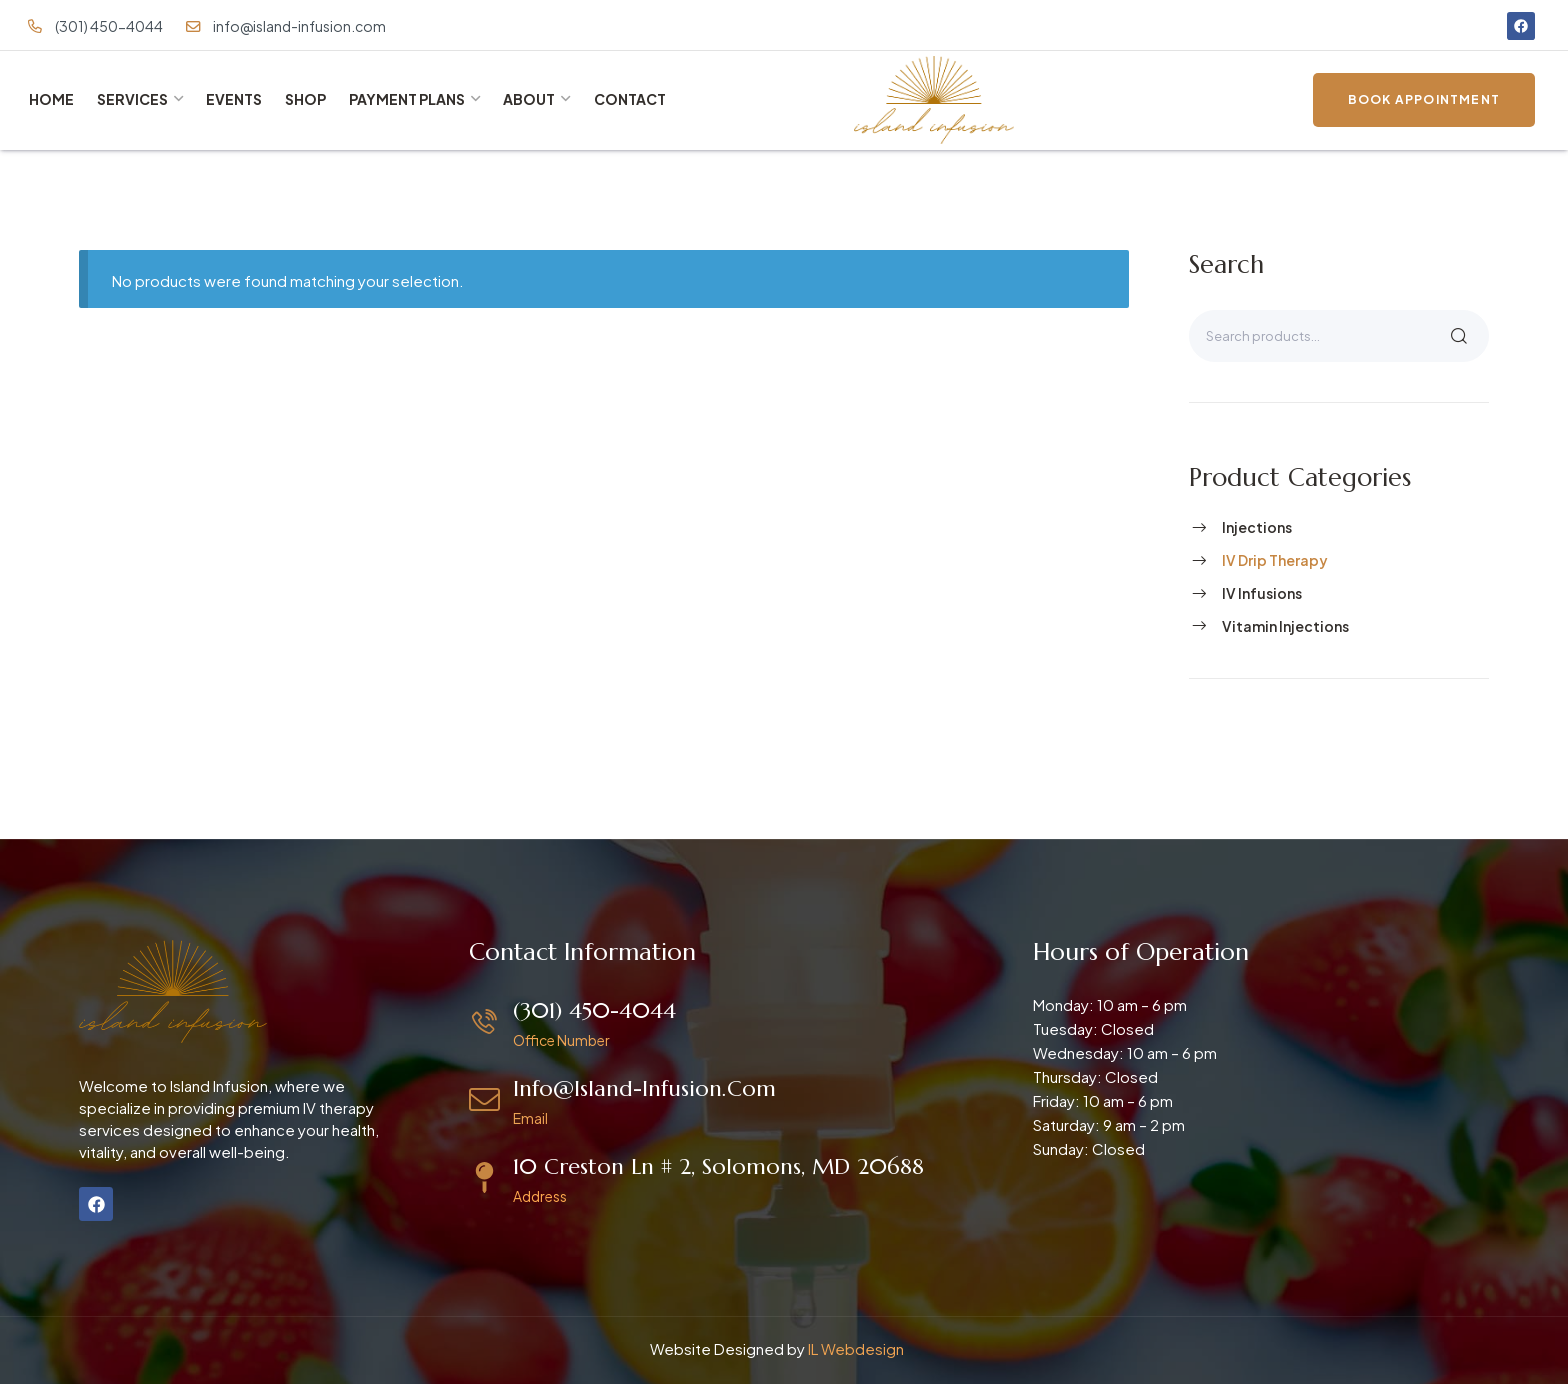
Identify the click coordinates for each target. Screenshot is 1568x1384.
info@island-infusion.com (644, 1088)
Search (1459, 336)
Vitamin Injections (1285, 626)
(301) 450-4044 (594, 1010)
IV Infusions (1262, 593)
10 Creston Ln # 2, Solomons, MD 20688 (718, 1166)
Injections (1257, 527)
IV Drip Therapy (1275, 560)
